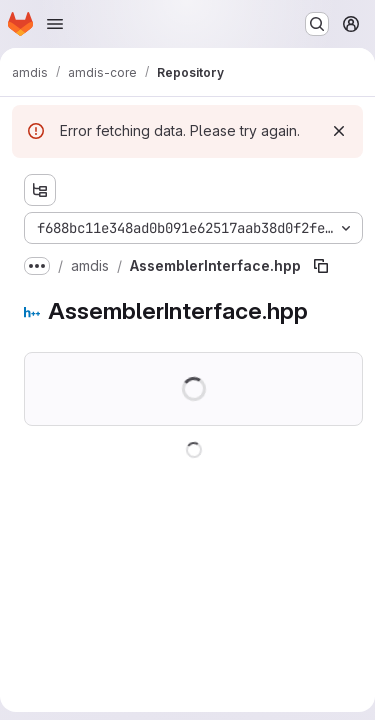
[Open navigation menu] (55, 24)
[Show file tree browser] (40, 190)
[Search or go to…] (317, 24)
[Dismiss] (339, 131)
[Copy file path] (321, 266)
